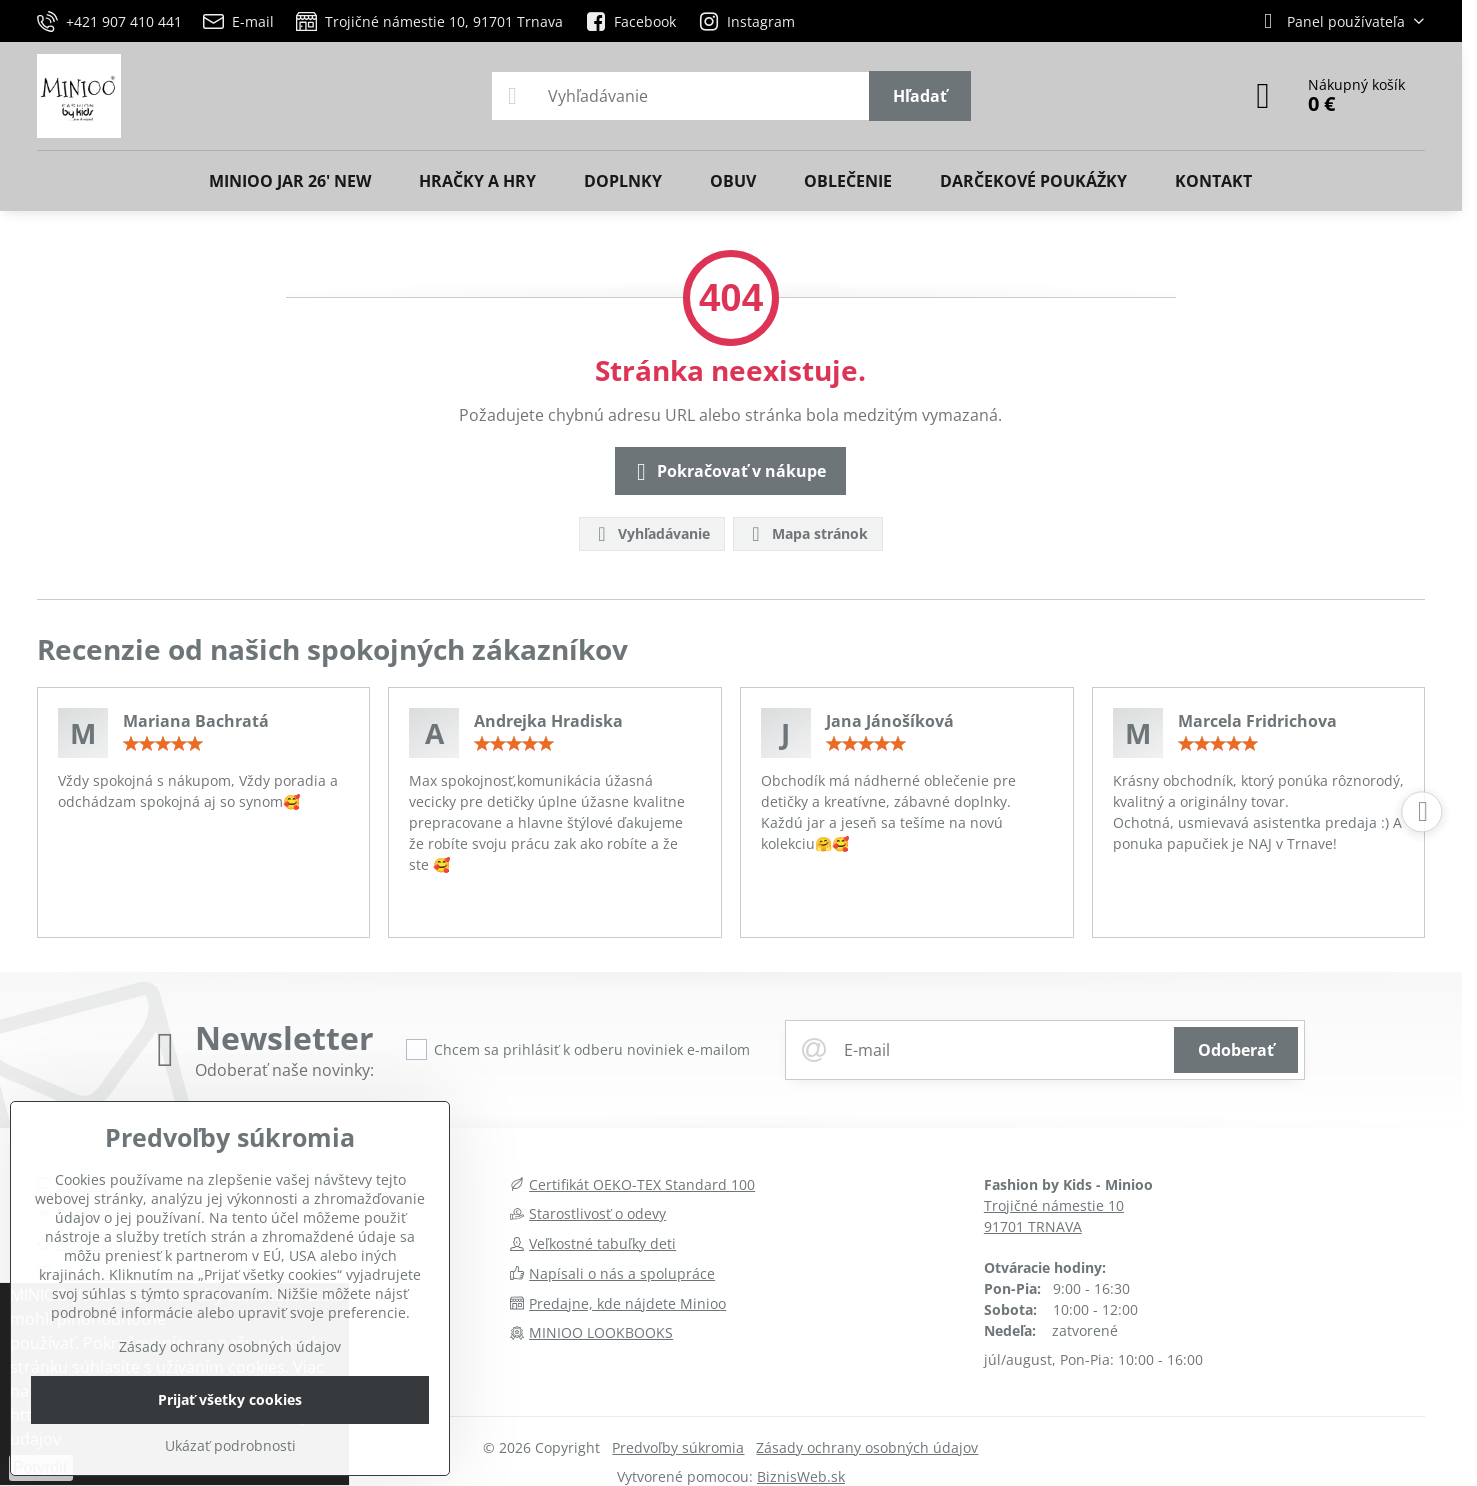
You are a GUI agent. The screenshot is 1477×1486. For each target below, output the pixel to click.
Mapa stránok (807, 534)
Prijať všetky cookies (230, 1399)
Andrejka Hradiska (548, 721)
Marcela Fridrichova (1257, 721)
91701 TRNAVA (1033, 1226)
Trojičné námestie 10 (1054, 1205)
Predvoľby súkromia (678, 1447)
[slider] (163, 744)
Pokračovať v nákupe (727, 472)
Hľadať (920, 96)
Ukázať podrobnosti (230, 1445)
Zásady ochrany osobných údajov (867, 1447)
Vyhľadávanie (651, 534)
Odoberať (1236, 1050)
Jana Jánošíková (890, 721)
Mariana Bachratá (196, 721)
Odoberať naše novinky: (284, 1070)
